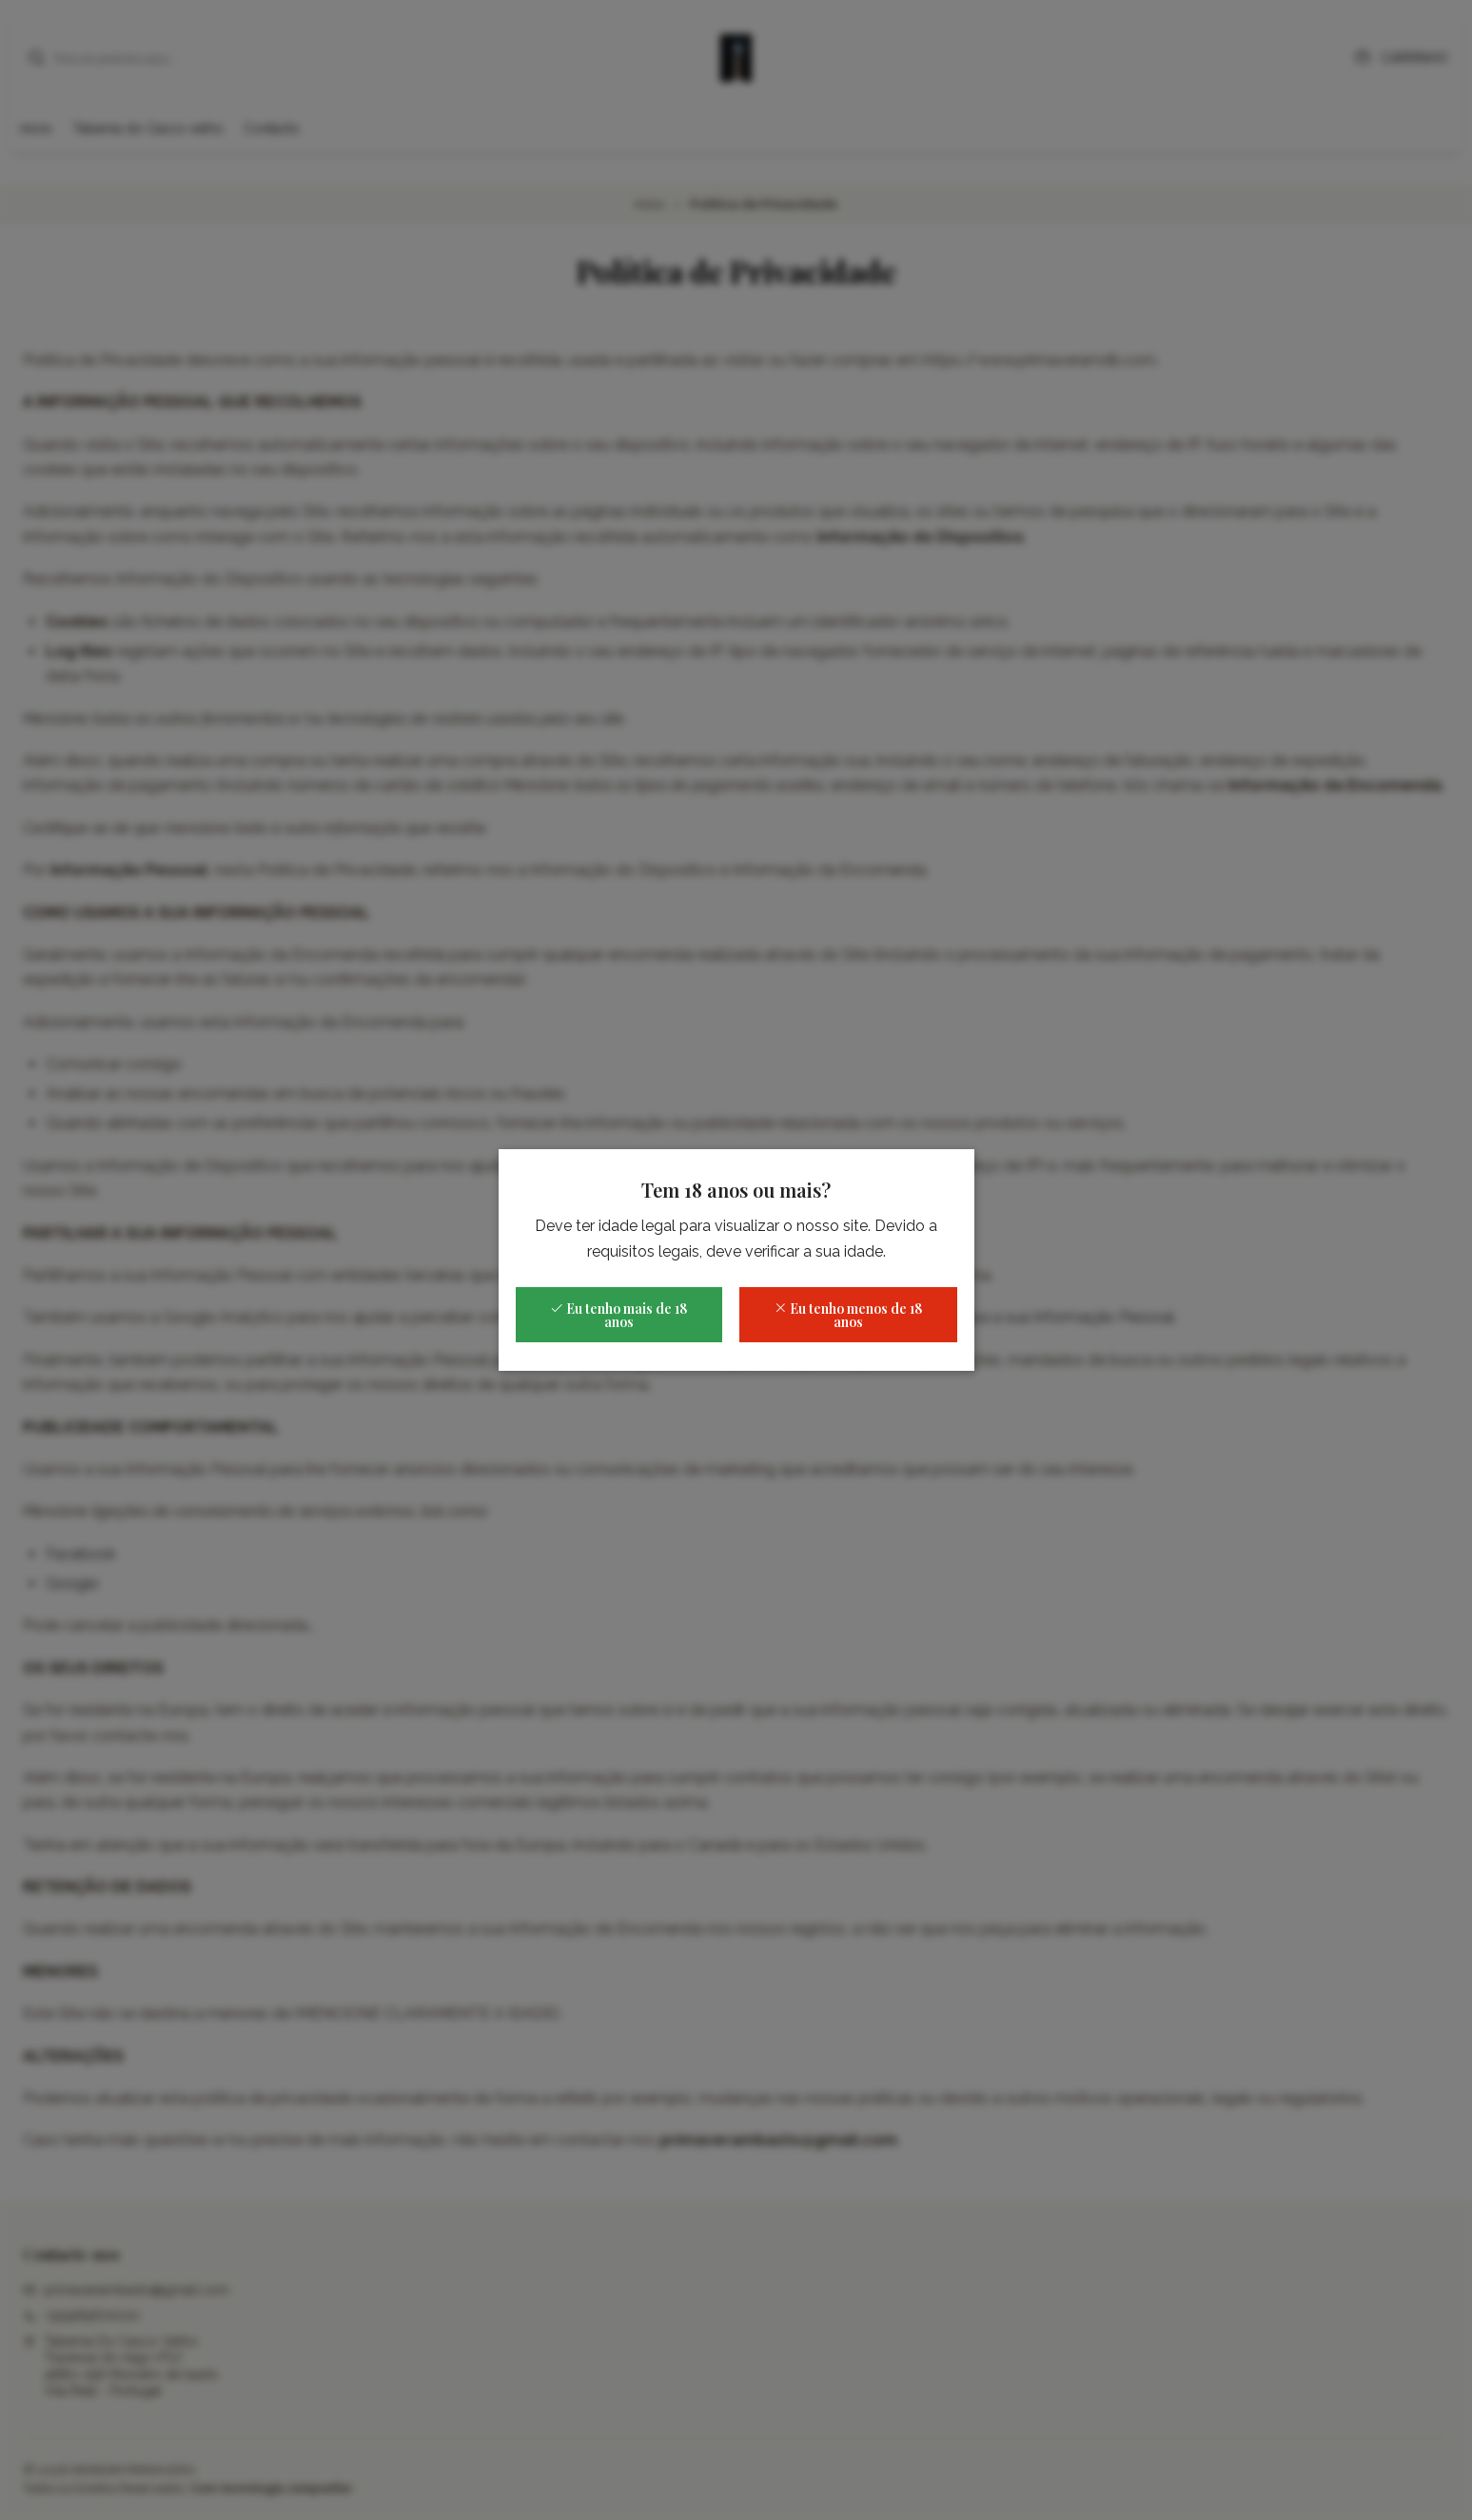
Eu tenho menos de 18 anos (848, 1315)
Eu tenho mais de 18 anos (618, 1315)
